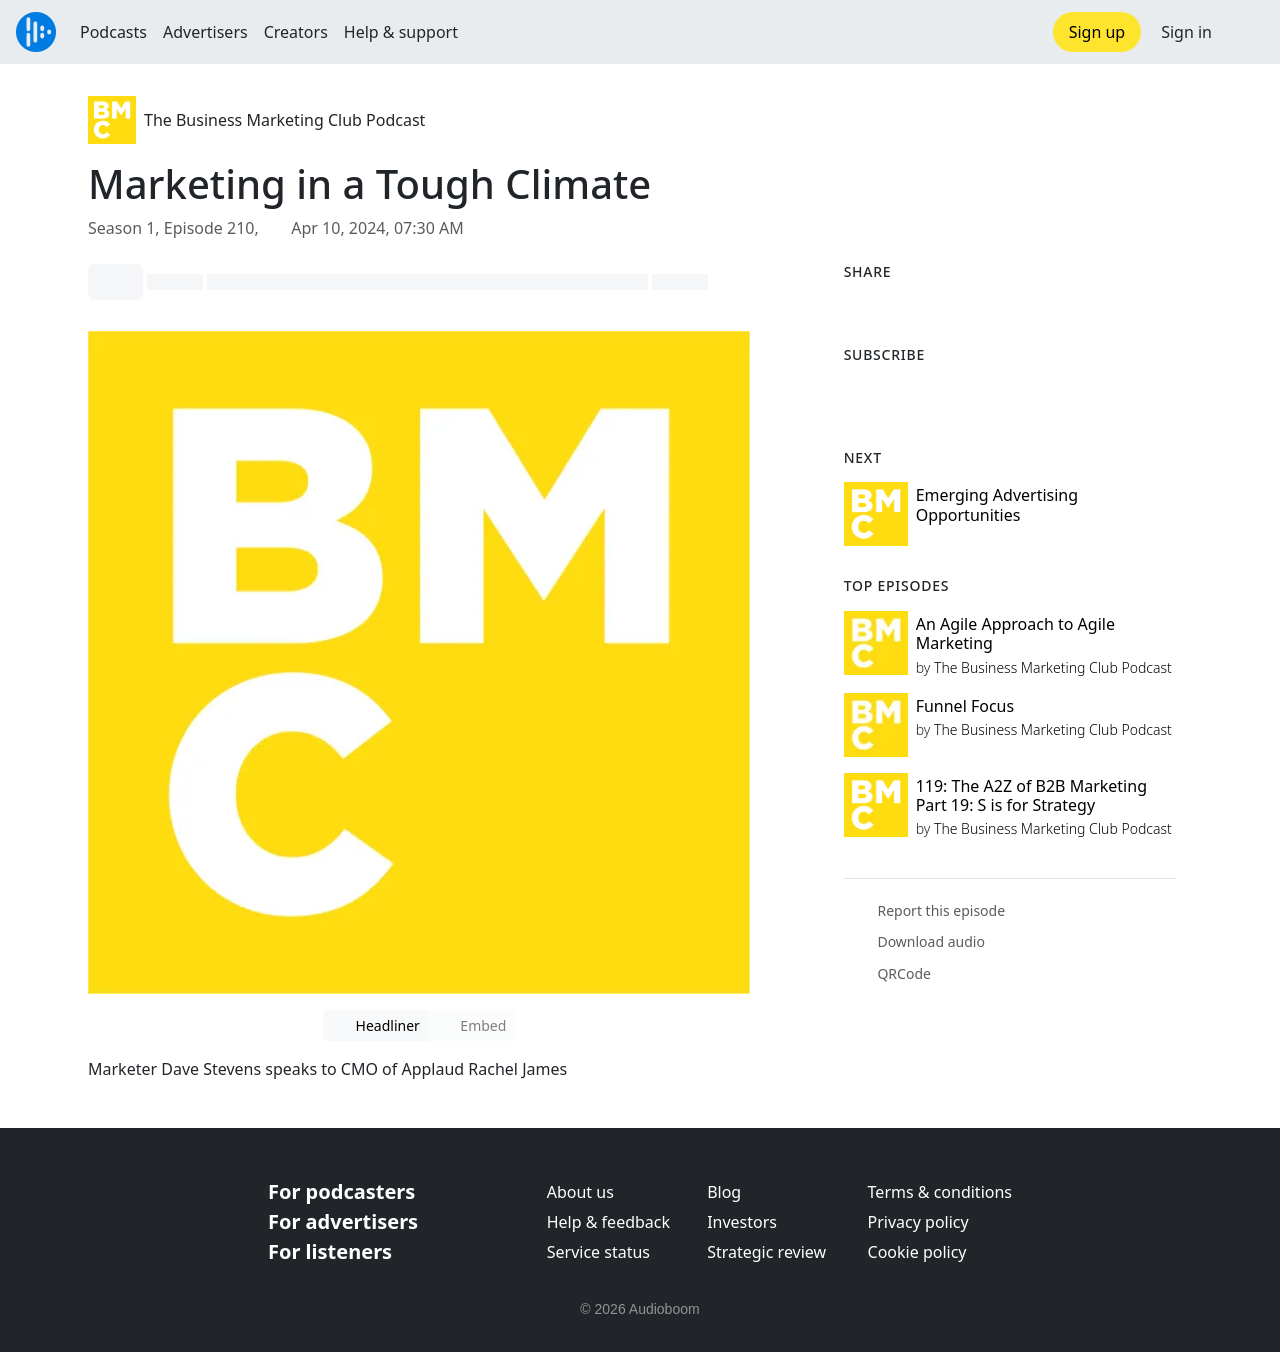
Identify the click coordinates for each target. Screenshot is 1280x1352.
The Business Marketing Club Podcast (284, 120)
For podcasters (341, 1191)
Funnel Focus (965, 706)
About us (580, 1192)
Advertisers (205, 32)
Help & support (401, 32)
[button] (1246, 32)
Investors (742, 1222)
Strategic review (766, 1252)
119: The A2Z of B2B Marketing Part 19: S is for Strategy (1031, 795)
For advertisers (343, 1221)
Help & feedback (608, 1222)
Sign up (1097, 32)
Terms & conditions (940, 1192)
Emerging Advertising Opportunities (997, 504)
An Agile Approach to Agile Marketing (1015, 633)
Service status (598, 1252)
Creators (296, 32)
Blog (724, 1192)
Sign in (1186, 32)
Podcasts (113, 32)
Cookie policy (917, 1252)
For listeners (330, 1251)
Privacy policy (918, 1222)
